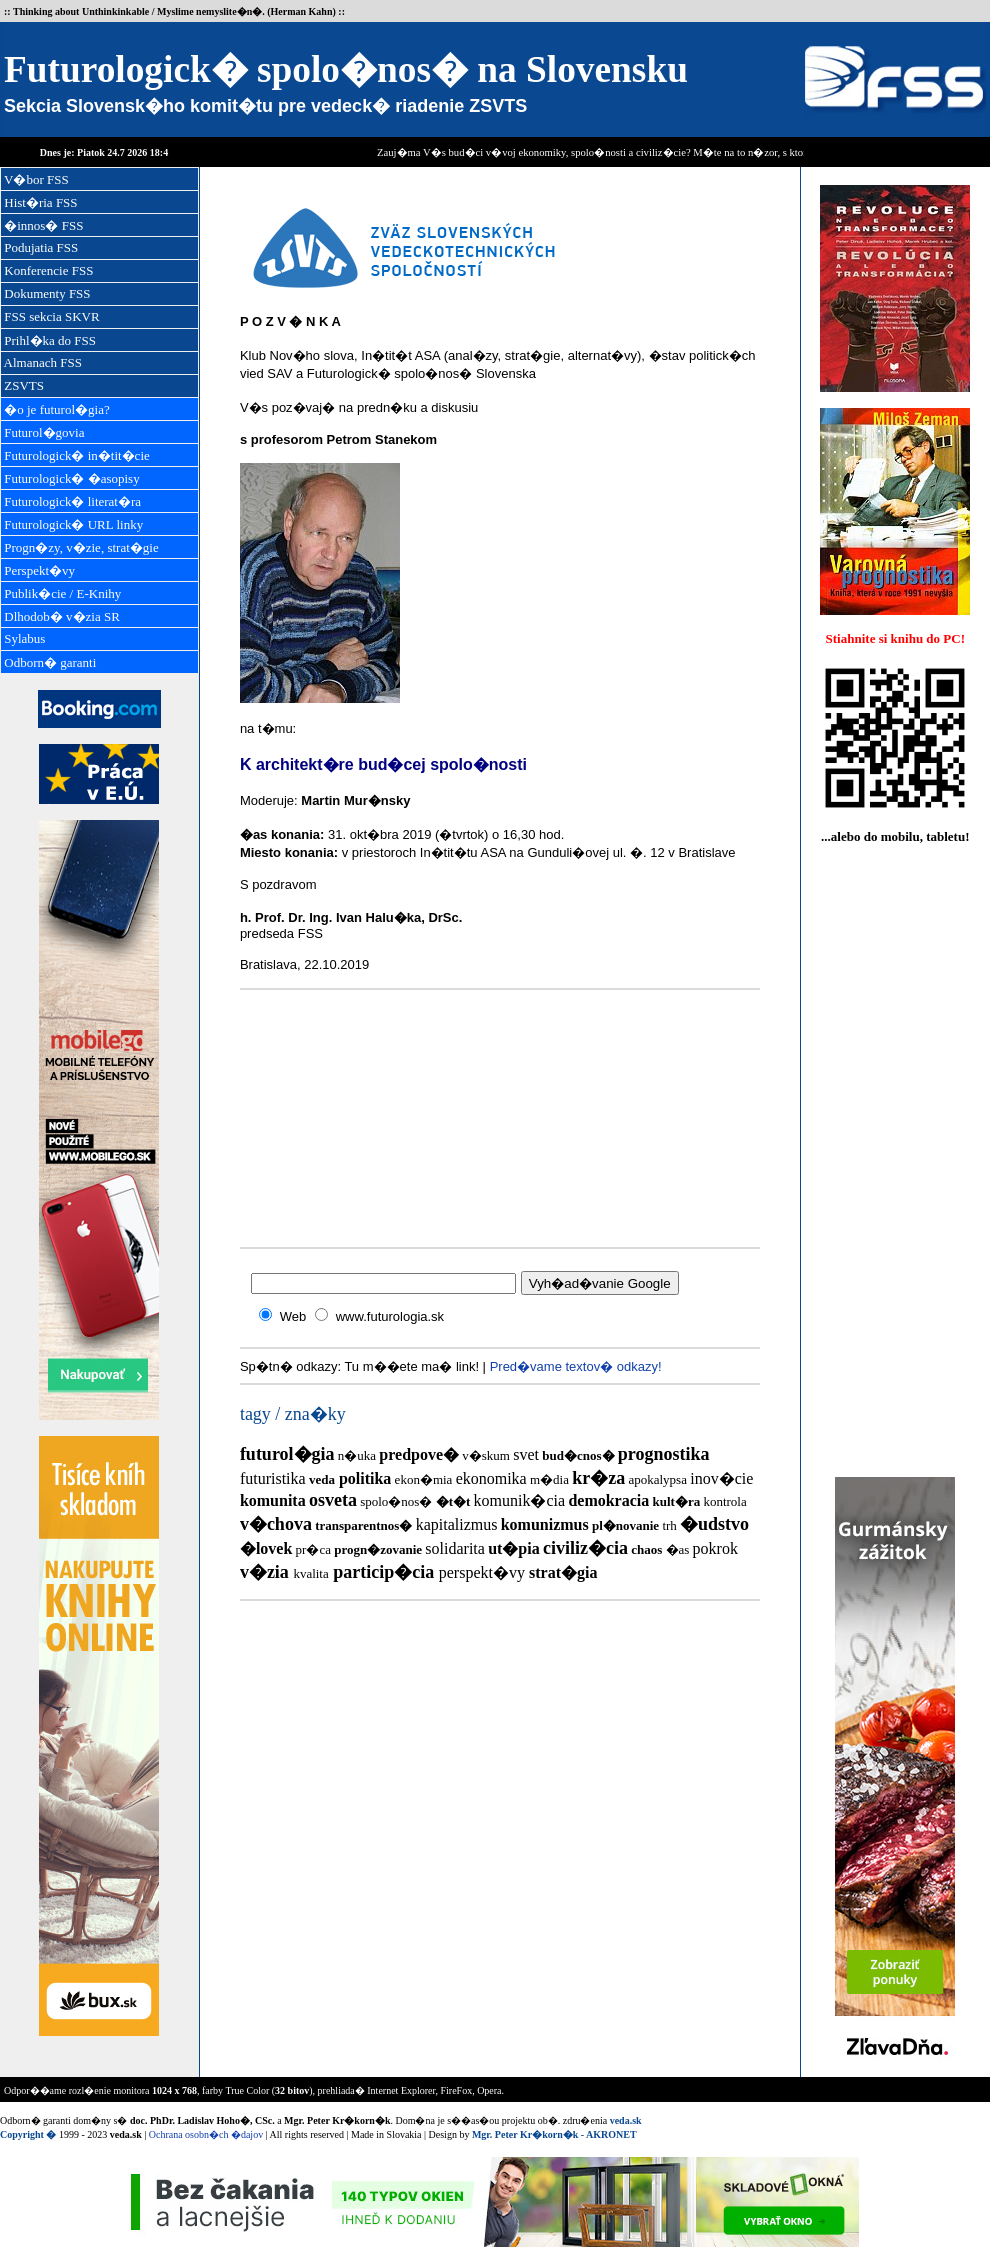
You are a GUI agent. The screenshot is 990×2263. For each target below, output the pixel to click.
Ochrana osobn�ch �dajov (206, 2134)
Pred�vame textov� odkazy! (576, 1366)
